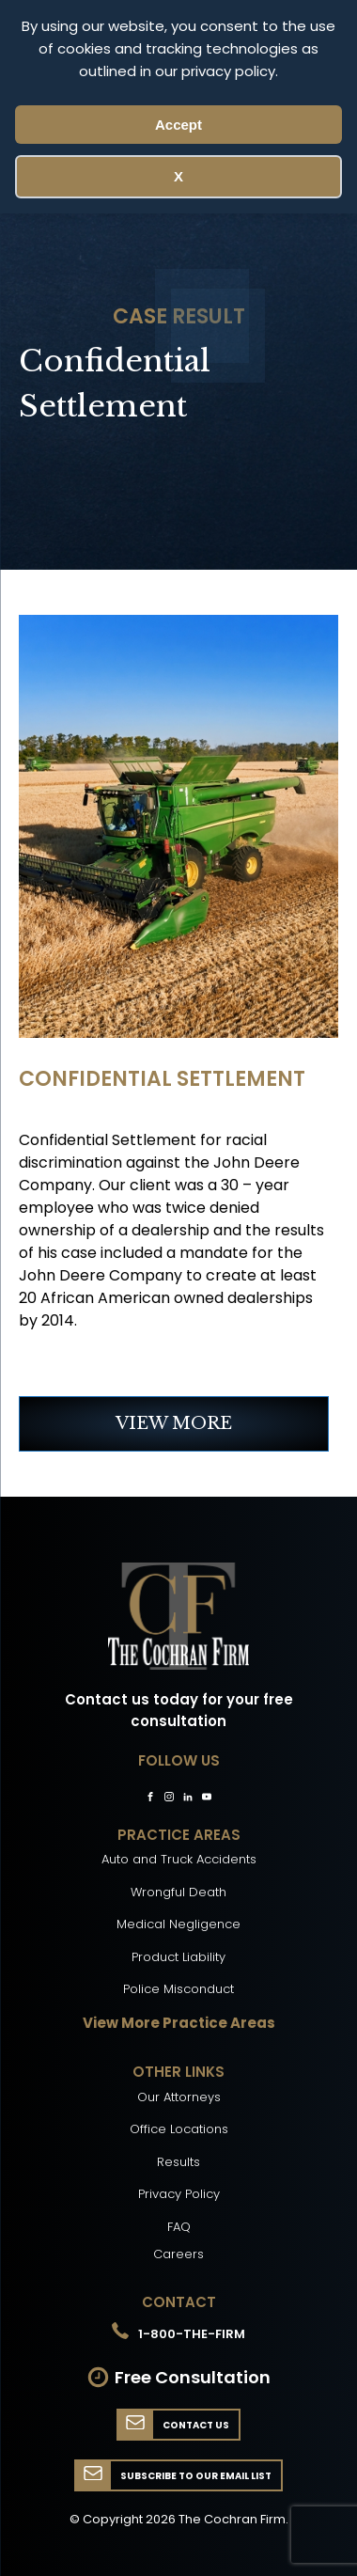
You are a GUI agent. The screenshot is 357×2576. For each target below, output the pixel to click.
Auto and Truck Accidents (178, 1859)
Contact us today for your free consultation (179, 1710)
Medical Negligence (178, 1924)
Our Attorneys (179, 2097)
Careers (178, 2254)
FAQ (179, 2227)
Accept (178, 125)
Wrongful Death (178, 1892)
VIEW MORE (174, 1423)
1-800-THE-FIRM (191, 2334)
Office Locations (179, 2129)
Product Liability (178, 1957)
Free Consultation (193, 2377)
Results (178, 2162)
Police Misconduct (178, 1989)
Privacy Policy (179, 2194)
